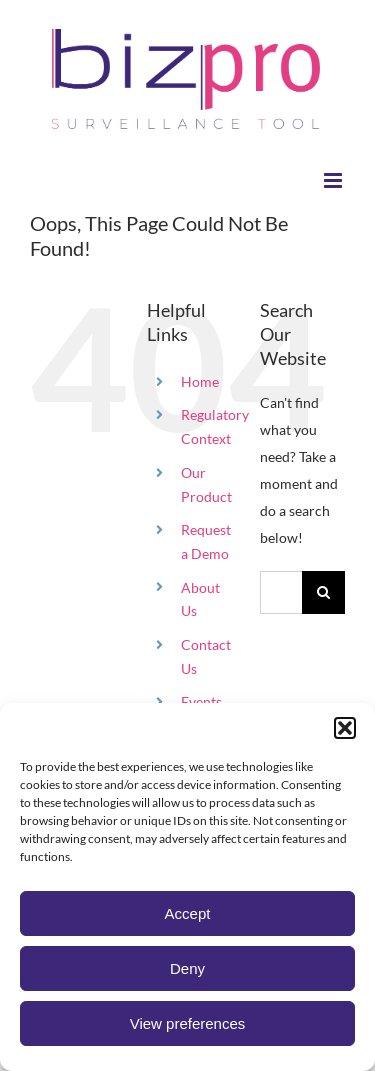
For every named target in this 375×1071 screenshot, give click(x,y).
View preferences (188, 1023)
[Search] (323, 592)
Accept (188, 913)
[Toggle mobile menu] (334, 180)
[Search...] (281, 592)
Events (201, 701)
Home (200, 381)
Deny (187, 968)
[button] (345, 728)
